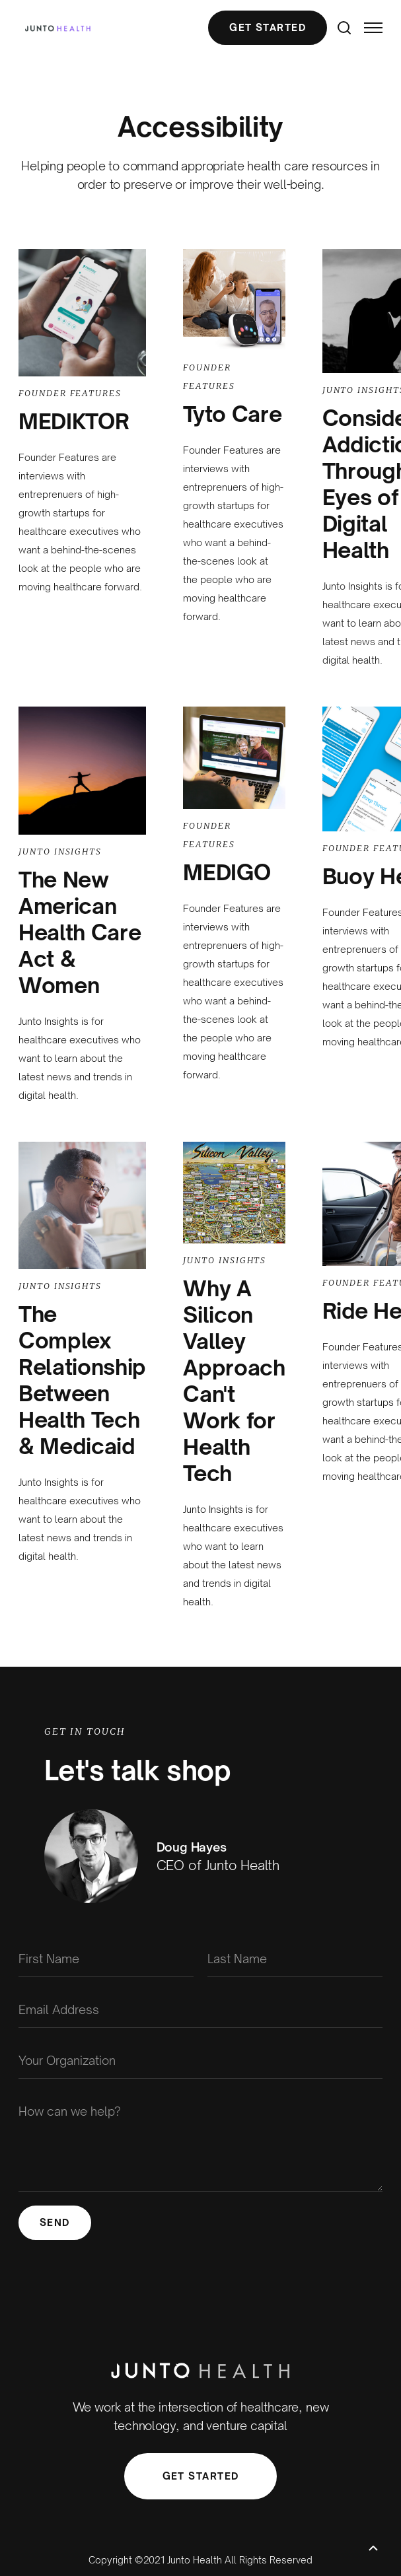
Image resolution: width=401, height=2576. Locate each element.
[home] (54, 27)
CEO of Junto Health (218, 1865)
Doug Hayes (192, 1847)
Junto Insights (60, 851)
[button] (367, 28)
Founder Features (70, 393)
